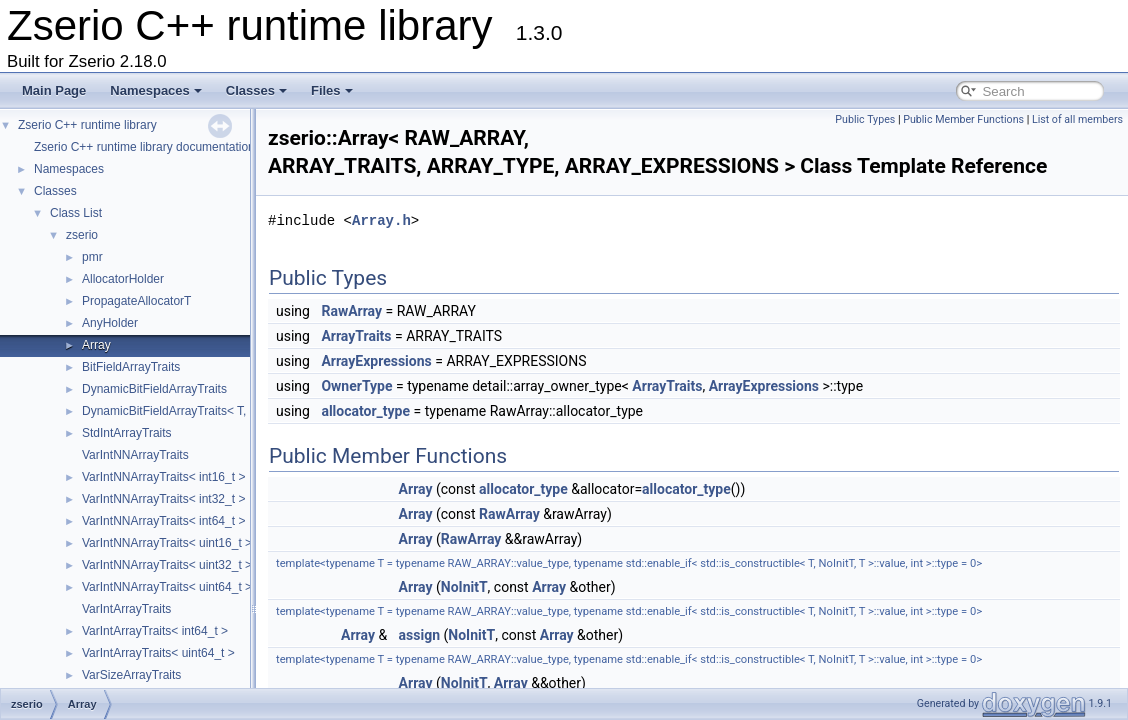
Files (332, 90)
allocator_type (365, 411)
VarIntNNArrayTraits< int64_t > (163, 521)
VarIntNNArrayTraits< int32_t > (163, 499)
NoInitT (464, 587)
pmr (92, 257)
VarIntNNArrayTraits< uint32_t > (167, 565)
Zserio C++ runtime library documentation (144, 147)
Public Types (865, 119)
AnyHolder (110, 323)
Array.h (381, 220)
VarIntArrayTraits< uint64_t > (158, 653)
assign (419, 635)
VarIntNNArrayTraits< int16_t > (163, 477)
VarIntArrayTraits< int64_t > (155, 631)
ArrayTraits (356, 336)
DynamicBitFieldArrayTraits (154, 389)
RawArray (351, 311)
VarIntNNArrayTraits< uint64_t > (167, 587)
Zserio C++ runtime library (87, 125)
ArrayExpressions (376, 361)
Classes (256, 90)
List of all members (1077, 119)
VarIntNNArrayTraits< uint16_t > (167, 543)
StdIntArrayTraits (127, 433)
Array (96, 345)
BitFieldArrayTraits (131, 367)
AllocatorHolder (123, 279)
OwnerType (356, 386)
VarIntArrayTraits (126, 609)
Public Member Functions (963, 119)
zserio (82, 235)
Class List (76, 213)
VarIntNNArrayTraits (135, 455)
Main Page (54, 90)
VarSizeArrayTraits (131, 675)
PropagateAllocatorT (136, 301)
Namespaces (156, 90)
